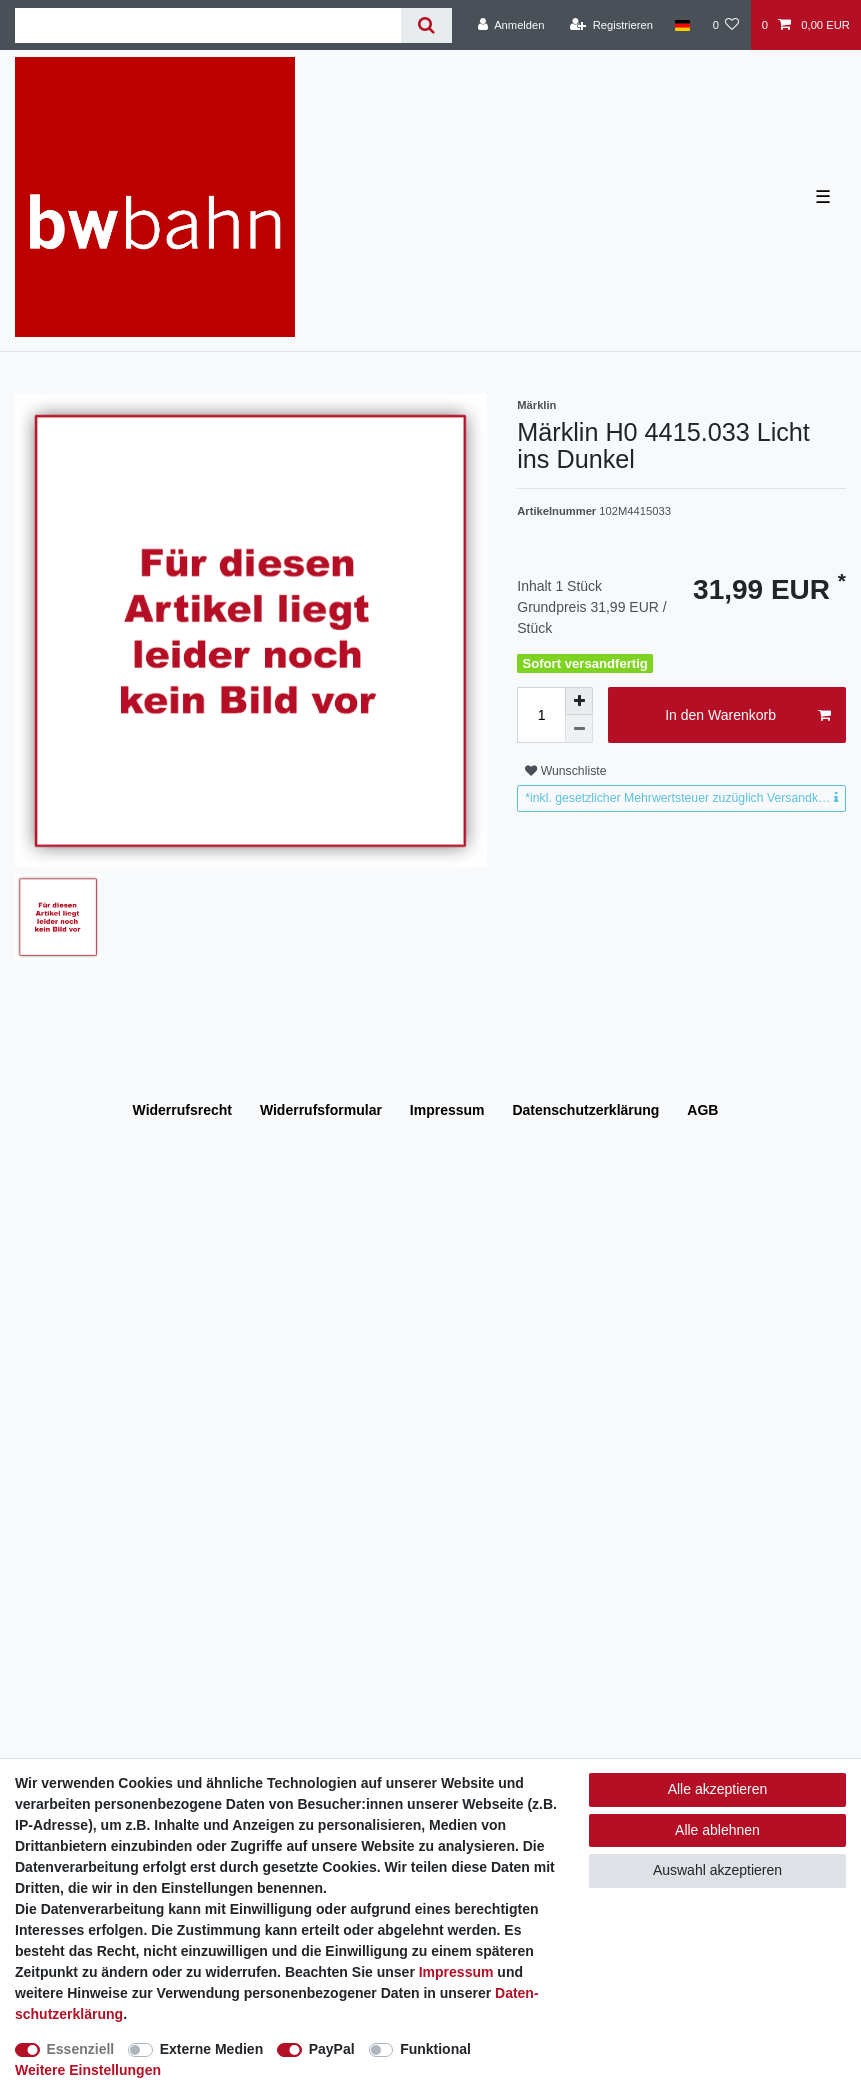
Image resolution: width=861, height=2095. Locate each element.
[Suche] (426, 25)
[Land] (682, 25)
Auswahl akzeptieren (717, 1870)
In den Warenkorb (748, 716)
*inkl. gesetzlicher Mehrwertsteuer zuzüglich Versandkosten (685, 798)
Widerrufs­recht (182, 1110)
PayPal (332, 2049)
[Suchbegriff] (208, 25)
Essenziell (81, 2049)
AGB (702, 1110)
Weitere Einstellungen (88, 2070)
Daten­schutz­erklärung (585, 1110)
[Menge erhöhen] (579, 701)
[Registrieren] (611, 25)
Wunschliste (565, 771)
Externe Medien (211, 2049)
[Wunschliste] (725, 25)
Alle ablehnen (717, 1830)
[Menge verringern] (579, 729)
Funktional (435, 2049)
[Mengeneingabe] (541, 715)
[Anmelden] (511, 25)
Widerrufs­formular (321, 1110)
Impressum (447, 1110)
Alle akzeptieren (718, 1789)
